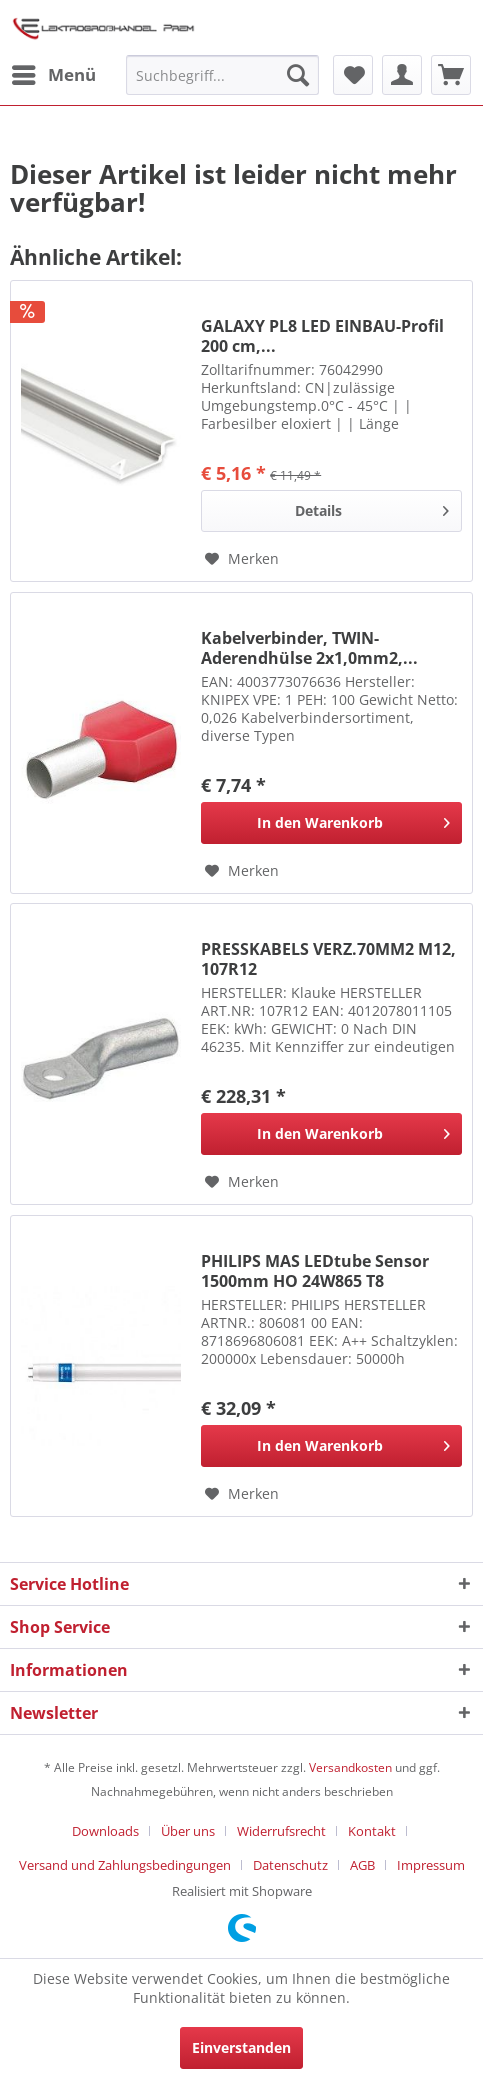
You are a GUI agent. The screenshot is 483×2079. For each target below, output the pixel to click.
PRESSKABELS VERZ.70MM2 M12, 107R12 (328, 959)
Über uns (188, 1831)
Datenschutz (290, 1865)
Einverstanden (241, 2047)
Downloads (105, 1831)
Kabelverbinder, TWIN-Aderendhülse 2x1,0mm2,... (309, 648)
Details (372, 507)
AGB (362, 1865)
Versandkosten (350, 1767)
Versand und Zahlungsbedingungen (125, 1865)
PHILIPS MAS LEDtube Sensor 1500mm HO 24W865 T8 (315, 1271)
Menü (54, 72)
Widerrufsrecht (281, 1831)
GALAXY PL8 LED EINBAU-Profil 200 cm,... (322, 336)
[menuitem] (53, 75)
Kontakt (372, 1831)
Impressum (431, 1865)
